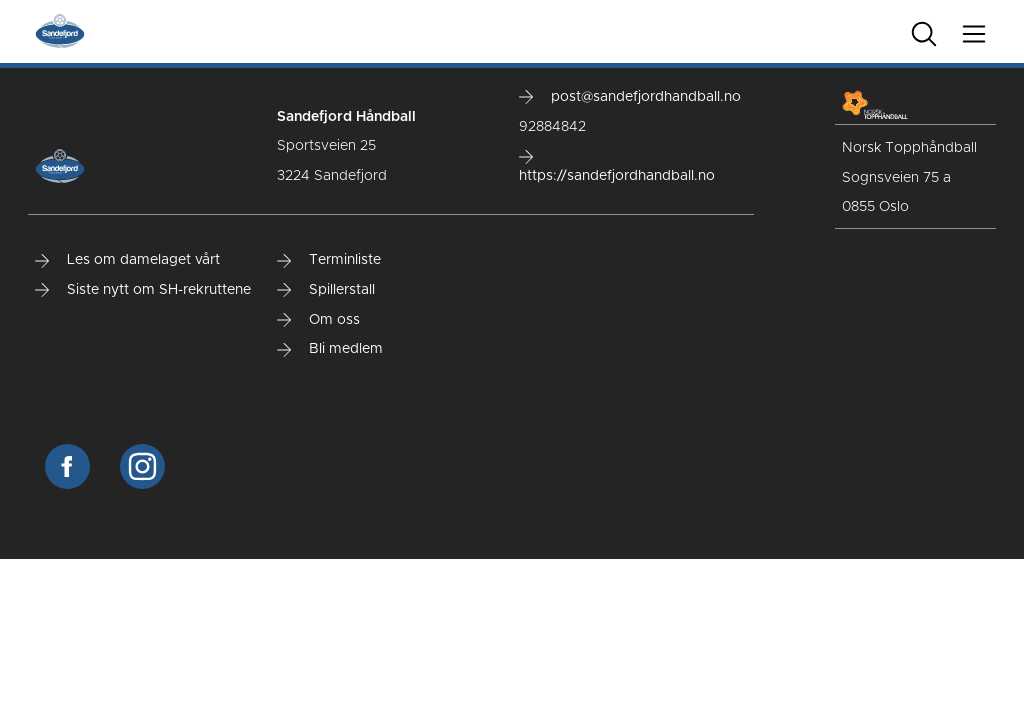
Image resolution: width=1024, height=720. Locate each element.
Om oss (318, 320)
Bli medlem (330, 349)
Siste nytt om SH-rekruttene (143, 290)
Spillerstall (326, 290)
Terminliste (329, 260)
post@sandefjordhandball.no (630, 97)
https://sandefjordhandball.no (617, 166)
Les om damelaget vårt (127, 260)
